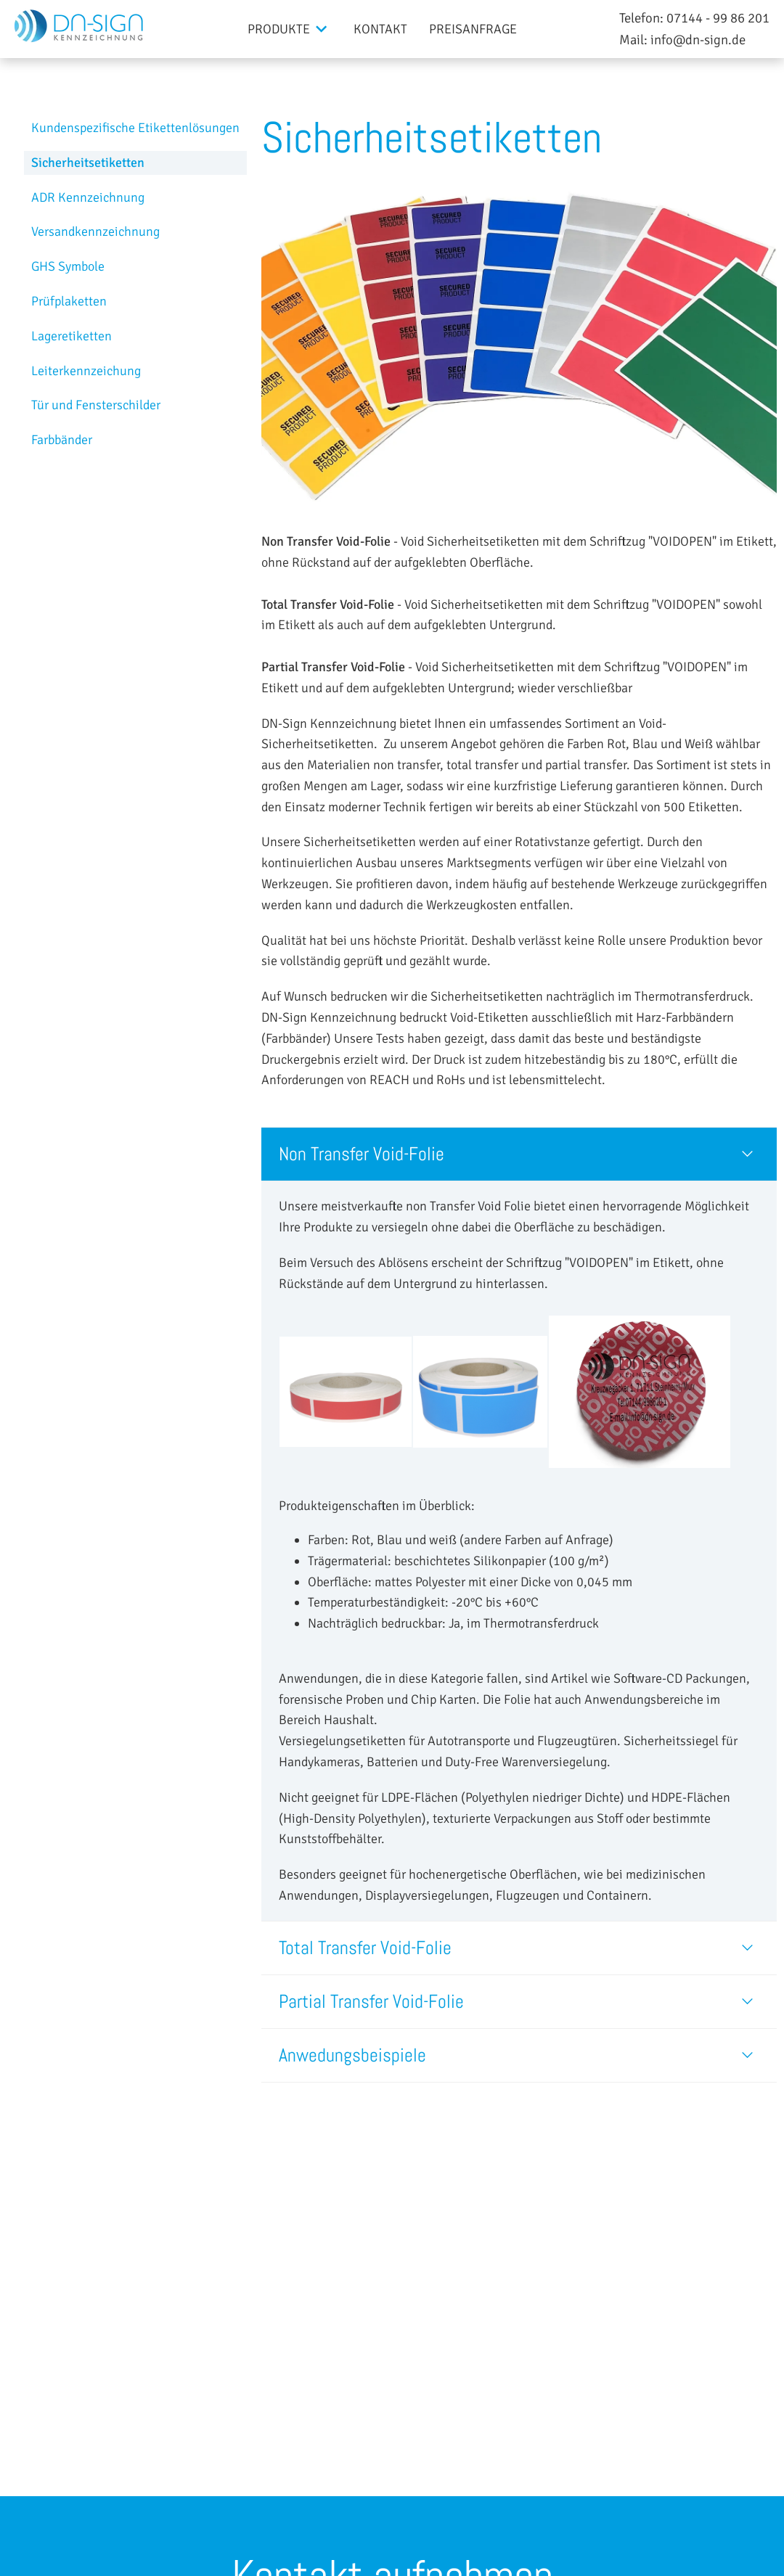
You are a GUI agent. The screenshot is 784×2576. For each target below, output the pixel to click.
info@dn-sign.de (698, 39)
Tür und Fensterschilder (95, 405)
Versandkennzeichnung (95, 231)
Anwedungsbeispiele (352, 2055)
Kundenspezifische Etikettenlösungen (135, 128)
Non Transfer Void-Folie (361, 1154)
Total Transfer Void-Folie (365, 1948)
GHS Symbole (68, 266)
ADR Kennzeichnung (87, 197)
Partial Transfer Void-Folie (371, 2002)
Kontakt (380, 29)
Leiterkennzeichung (86, 371)
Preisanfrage (473, 29)
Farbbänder (61, 440)
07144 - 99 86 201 (717, 17)
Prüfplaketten (69, 301)
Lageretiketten (71, 336)
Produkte (279, 29)
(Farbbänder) (296, 1038)
